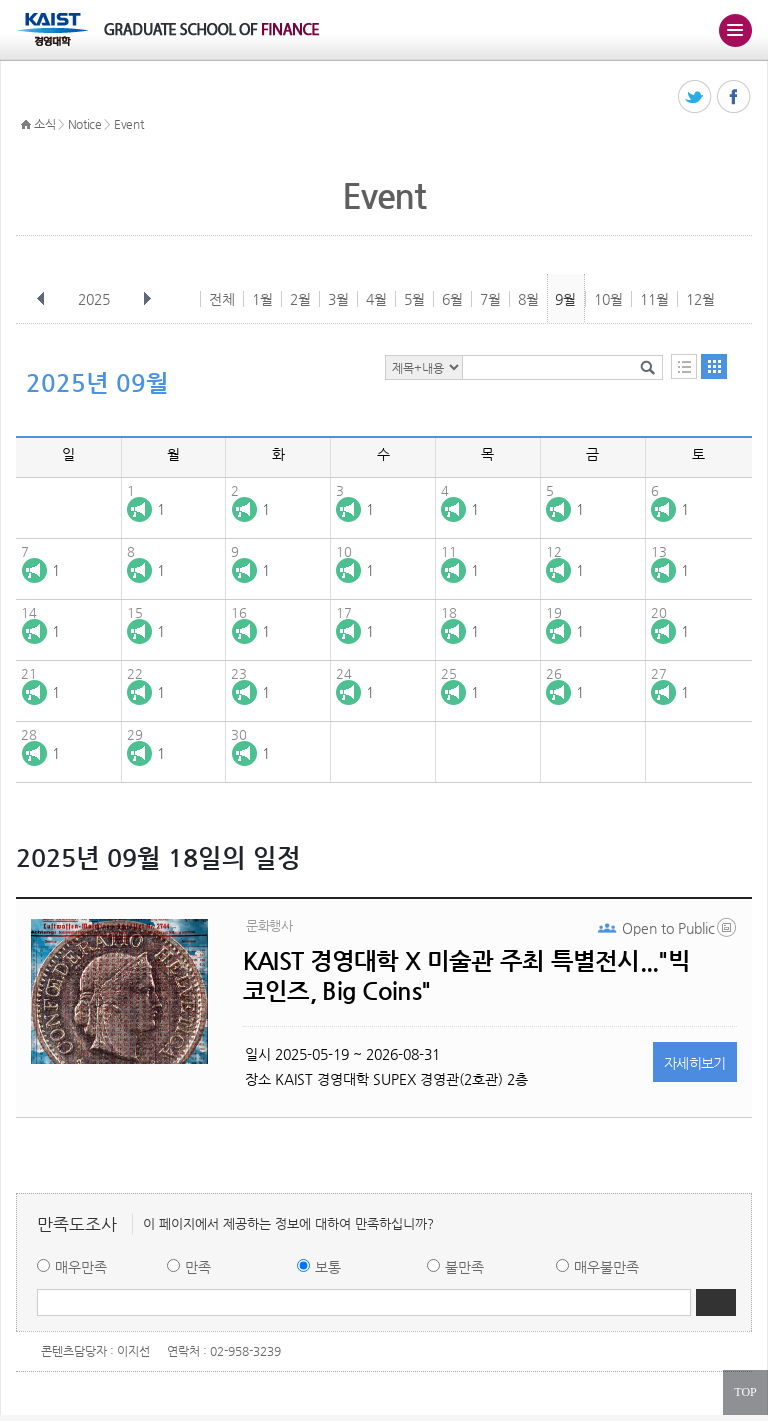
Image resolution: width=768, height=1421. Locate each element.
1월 (262, 299)
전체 (222, 299)
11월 (654, 299)
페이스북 (734, 97)
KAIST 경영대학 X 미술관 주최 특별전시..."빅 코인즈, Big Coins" (466, 976)
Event (129, 124)
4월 (376, 299)
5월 (414, 299)
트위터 (695, 97)
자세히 (695, 1063)
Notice (85, 124)
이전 (41, 299)
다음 (147, 299)
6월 (452, 299)
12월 (700, 299)
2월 (300, 299)
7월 (490, 299)
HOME (26, 125)
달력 (714, 366)
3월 (338, 299)
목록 (684, 366)
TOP (745, 1392)
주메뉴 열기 (735, 30)
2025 (96, 299)
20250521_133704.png (728, 932)
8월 (528, 299)
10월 (608, 299)
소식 (44, 124)
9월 (565, 299)
